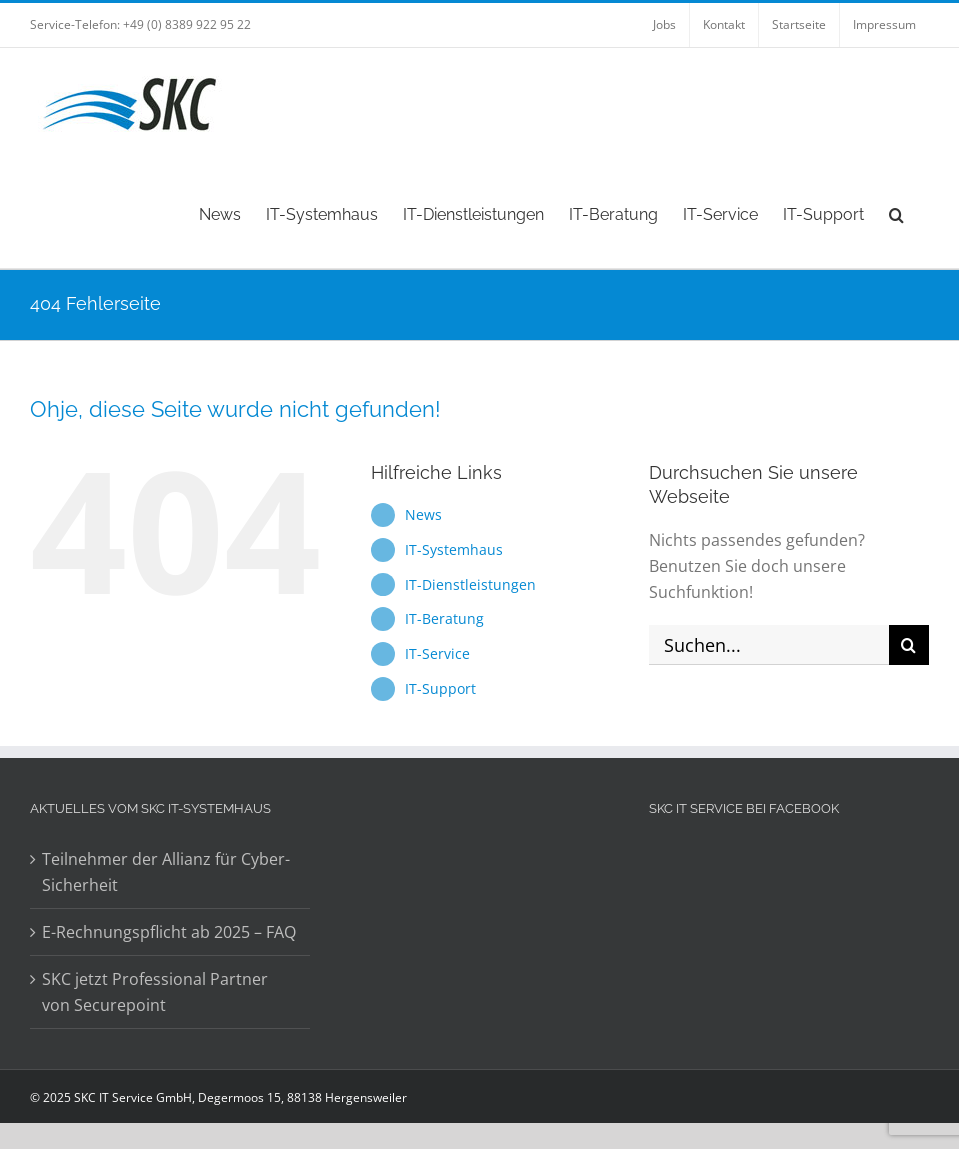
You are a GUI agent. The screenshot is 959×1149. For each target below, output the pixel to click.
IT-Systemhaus (454, 549)
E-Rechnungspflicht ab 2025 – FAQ (169, 932)
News (423, 514)
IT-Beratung (444, 618)
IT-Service (437, 653)
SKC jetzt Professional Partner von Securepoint (155, 992)
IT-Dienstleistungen (470, 584)
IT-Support (440, 688)
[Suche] (909, 645)
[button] (896, 213)
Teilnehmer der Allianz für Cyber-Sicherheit (166, 872)
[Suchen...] (769, 645)
